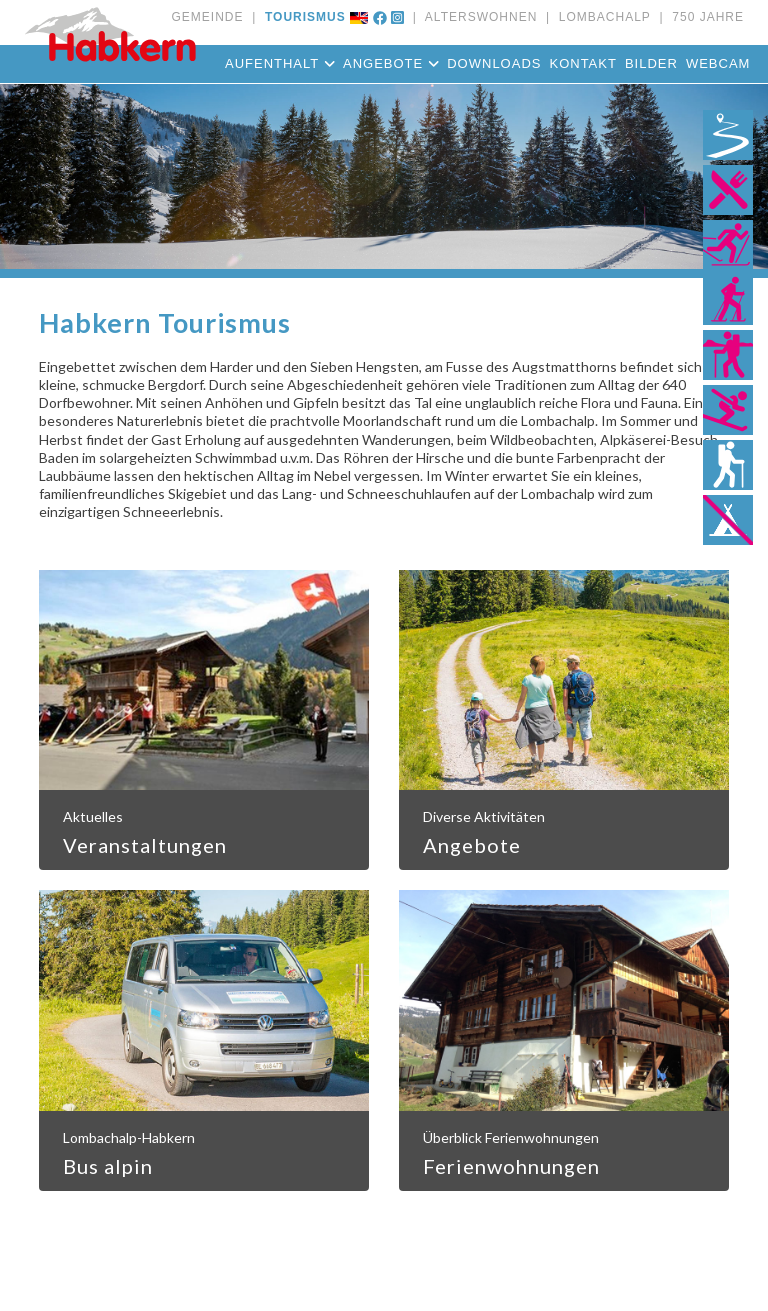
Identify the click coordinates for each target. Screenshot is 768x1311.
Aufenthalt (280, 63)
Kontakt (582, 63)
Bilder (651, 63)
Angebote (391, 63)
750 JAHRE (704, 17)
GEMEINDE (207, 17)
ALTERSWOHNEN (477, 17)
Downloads (494, 63)
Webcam (718, 63)
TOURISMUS (300, 17)
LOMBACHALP (600, 17)
